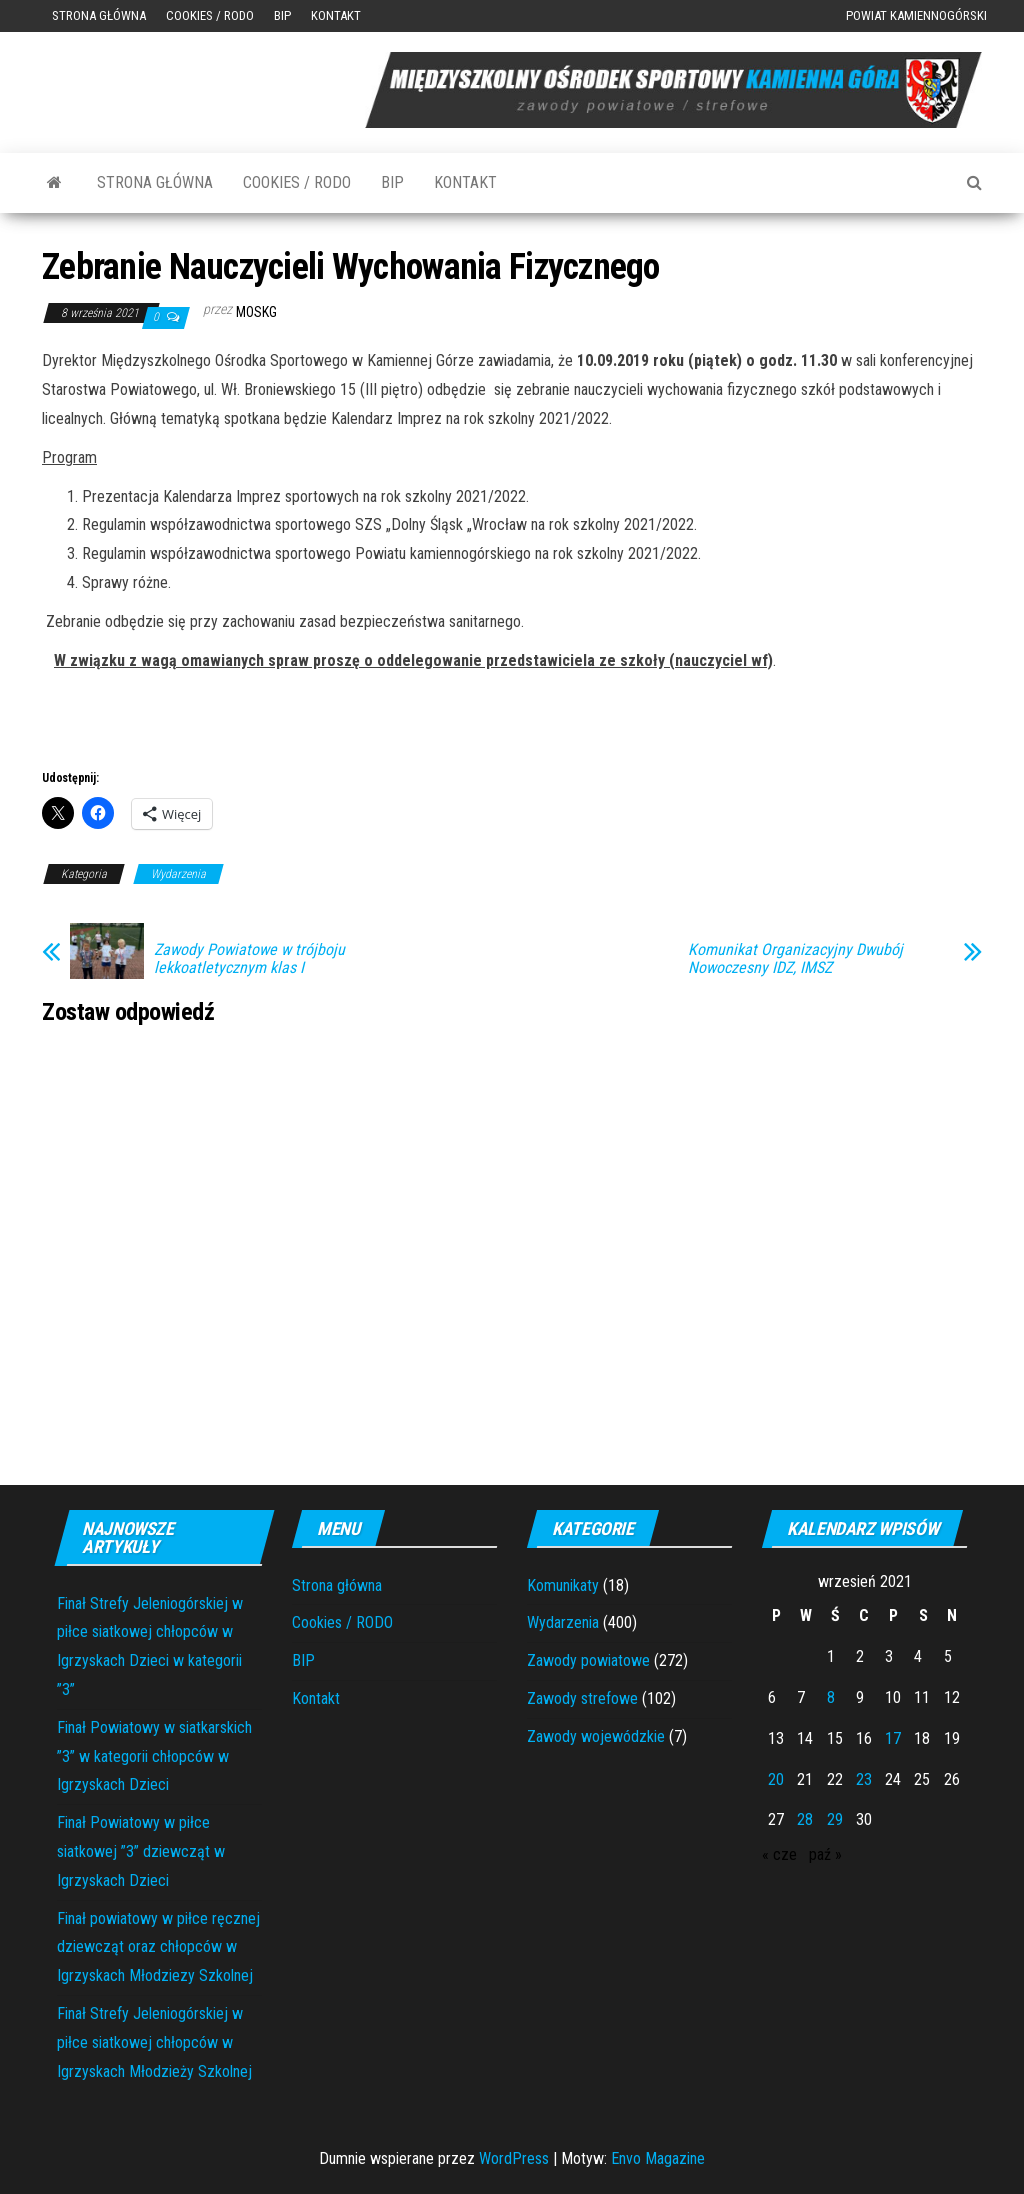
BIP (282, 15)
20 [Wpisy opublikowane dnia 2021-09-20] (776, 1779)
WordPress (514, 2158)
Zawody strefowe (582, 1698)
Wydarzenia (178, 874)
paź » (825, 1854)
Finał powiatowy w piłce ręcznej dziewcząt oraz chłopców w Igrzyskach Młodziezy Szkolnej (158, 1947)
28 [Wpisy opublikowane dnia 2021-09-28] (805, 1819)
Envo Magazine (658, 2158)
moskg (256, 312)
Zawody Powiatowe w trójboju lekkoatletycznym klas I (249, 959)
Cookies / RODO (210, 15)
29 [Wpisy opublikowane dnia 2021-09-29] (835, 1819)
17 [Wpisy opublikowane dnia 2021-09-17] (893, 1738)
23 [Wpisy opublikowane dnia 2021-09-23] (864, 1779)
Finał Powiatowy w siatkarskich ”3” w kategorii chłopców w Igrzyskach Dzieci (154, 1756)
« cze (779, 1854)
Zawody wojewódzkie (596, 1736)
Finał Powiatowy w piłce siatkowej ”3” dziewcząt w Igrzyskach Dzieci (141, 1851)
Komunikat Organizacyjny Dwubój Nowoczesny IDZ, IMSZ (795, 959)
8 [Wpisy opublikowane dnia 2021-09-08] (831, 1697)
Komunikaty (563, 1585)
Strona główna (99, 15)
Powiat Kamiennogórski (916, 15)
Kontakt (336, 15)
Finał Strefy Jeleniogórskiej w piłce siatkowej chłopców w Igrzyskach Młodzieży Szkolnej (154, 2042)
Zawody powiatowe (588, 1660)
